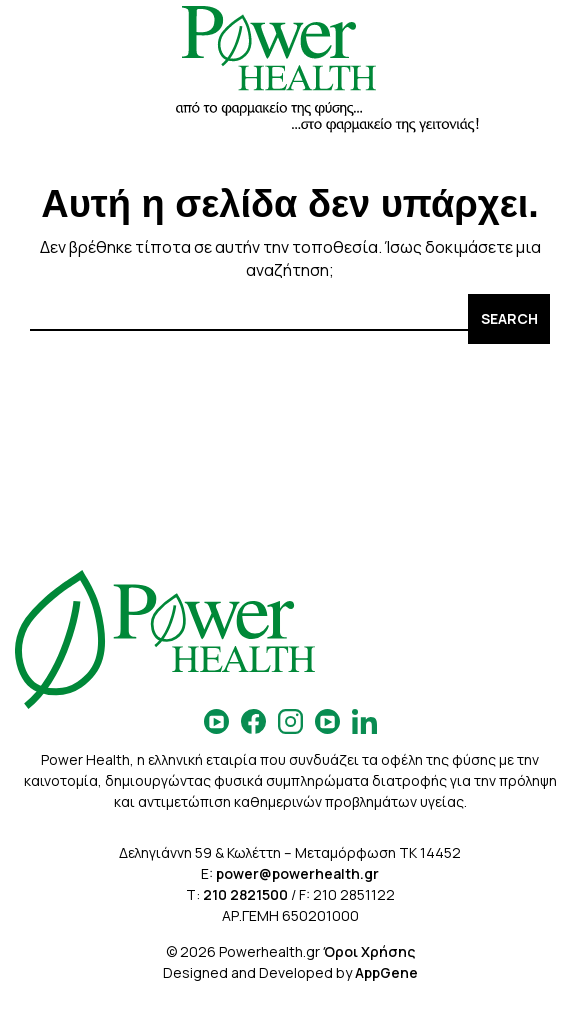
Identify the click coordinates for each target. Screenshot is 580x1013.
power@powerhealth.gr (297, 873)
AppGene (386, 972)
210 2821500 (245, 894)
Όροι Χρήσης (369, 951)
